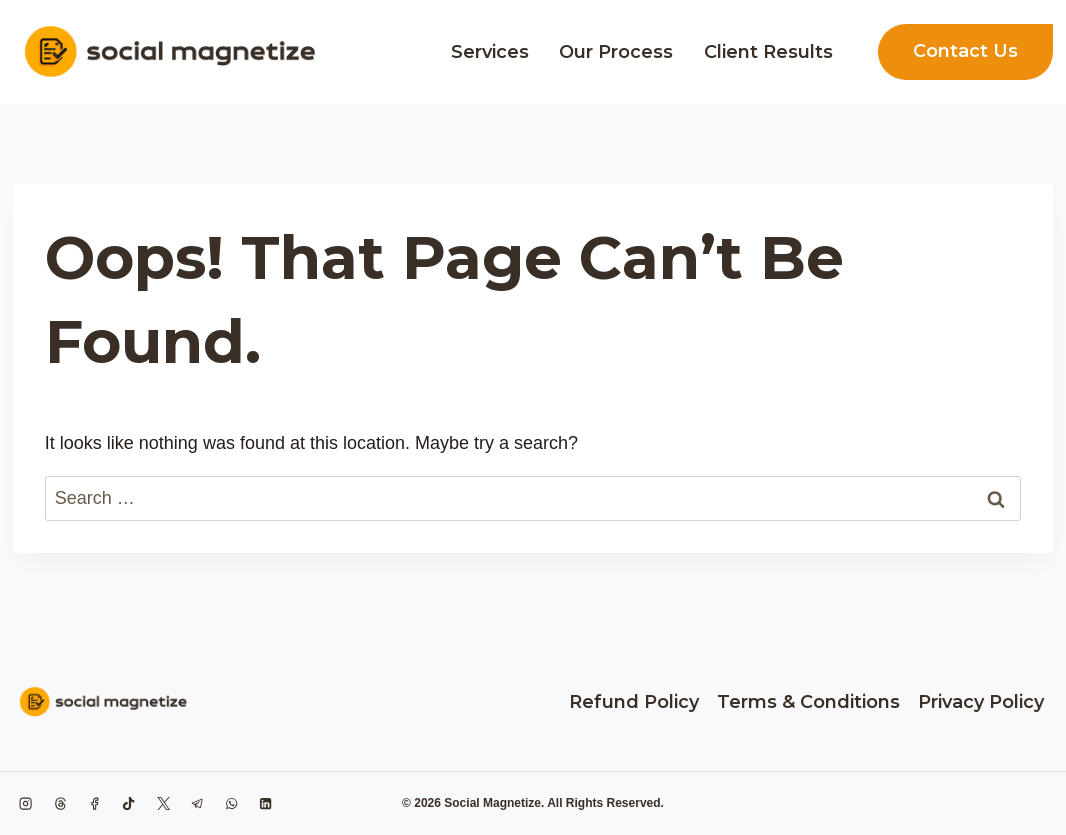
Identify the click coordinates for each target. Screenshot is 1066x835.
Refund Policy (634, 702)
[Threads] (60, 803)
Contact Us (965, 51)
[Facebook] (94, 803)
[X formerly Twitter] (163, 803)
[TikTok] (129, 803)
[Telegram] (197, 803)
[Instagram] (26, 803)
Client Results (768, 52)
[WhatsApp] (232, 803)
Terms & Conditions (808, 702)
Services (490, 52)
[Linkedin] (266, 803)
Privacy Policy (981, 702)
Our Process (616, 52)
